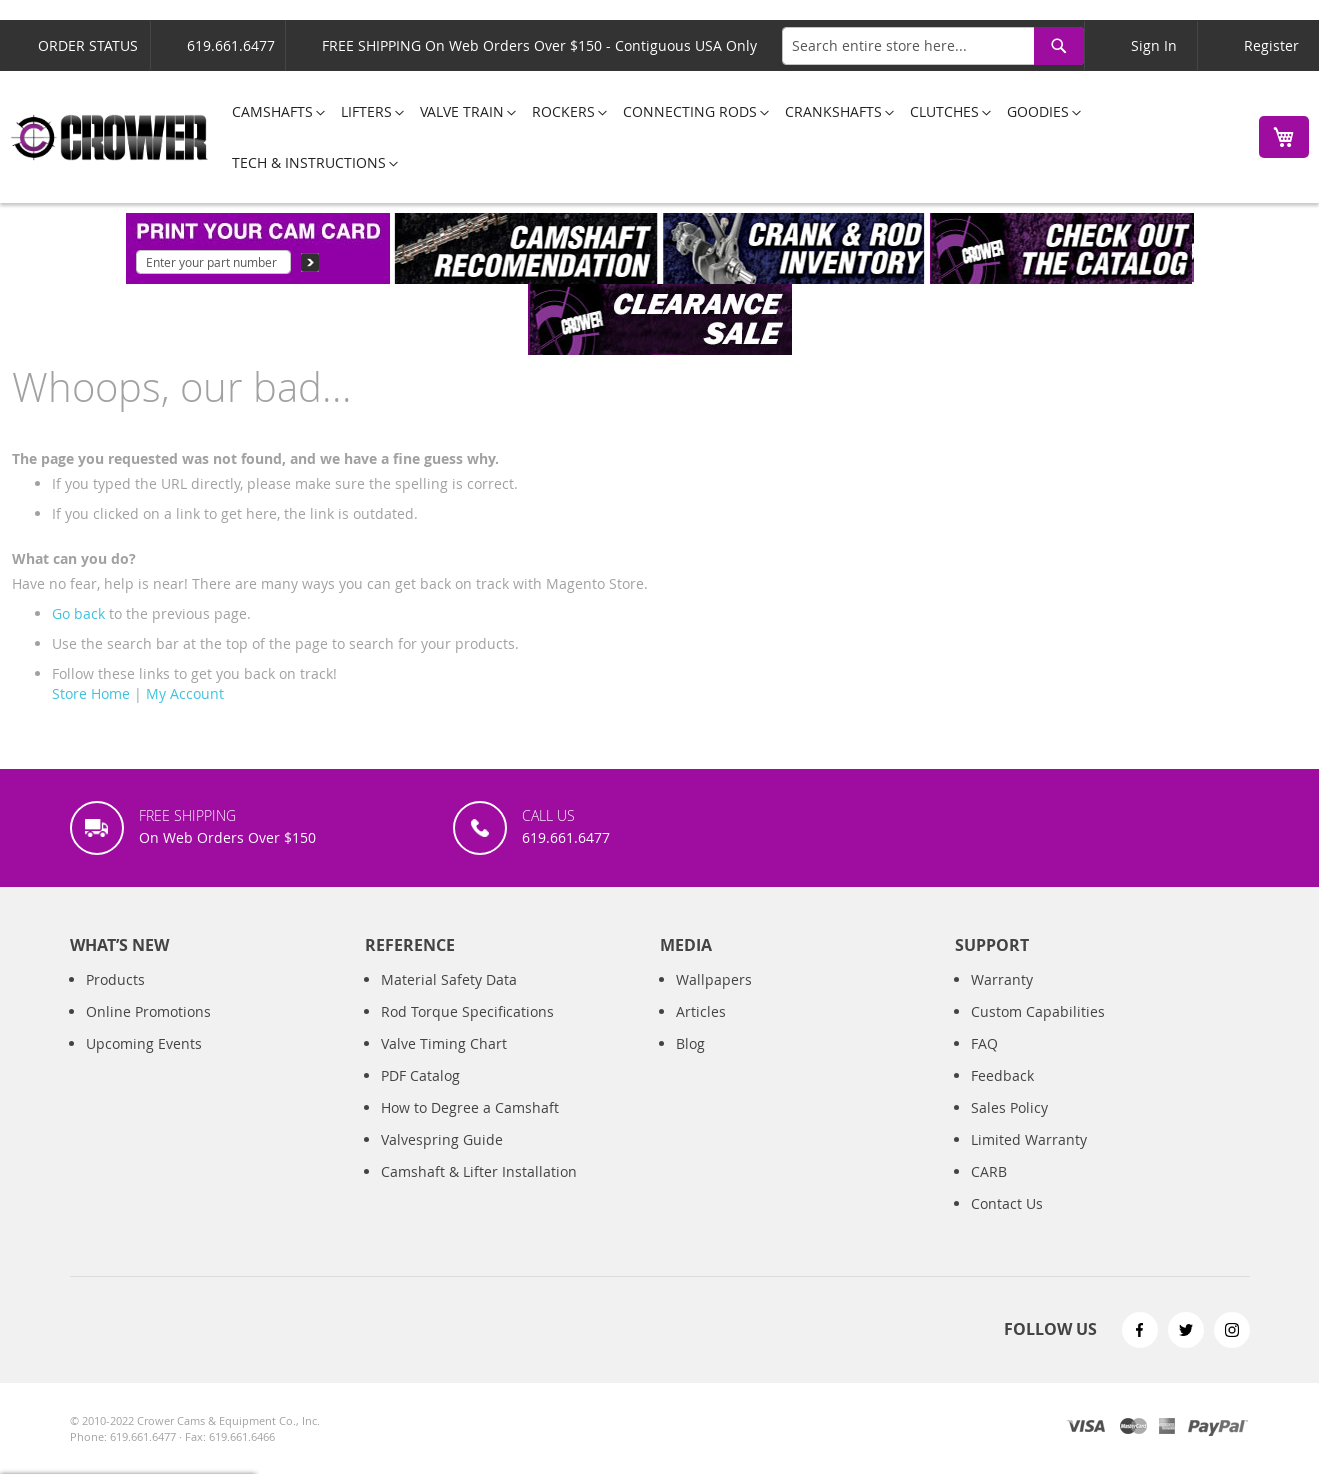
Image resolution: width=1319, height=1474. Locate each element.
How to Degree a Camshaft (470, 1107)
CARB (989, 1171)
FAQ (984, 1043)
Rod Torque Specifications (467, 1011)
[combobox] (933, 46)
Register (1271, 45)
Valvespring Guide (442, 1139)
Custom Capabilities (1038, 1011)
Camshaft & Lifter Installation (479, 1171)
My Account (185, 693)
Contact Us (1007, 1203)
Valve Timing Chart (444, 1043)
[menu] (728, 137)
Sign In (1154, 45)
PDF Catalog (420, 1075)
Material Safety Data (449, 979)
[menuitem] (272, 111)
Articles (701, 1011)
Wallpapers (714, 979)
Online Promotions (148, 1011)
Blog (690, 1043)
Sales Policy (1009, 1107)
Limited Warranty (1029, 1139)
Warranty (1002, 979)
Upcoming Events (144, 1043)
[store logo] (110, 137)
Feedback (1002, 1075)
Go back (78, 613)
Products (115, 979)
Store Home (91, 693)
